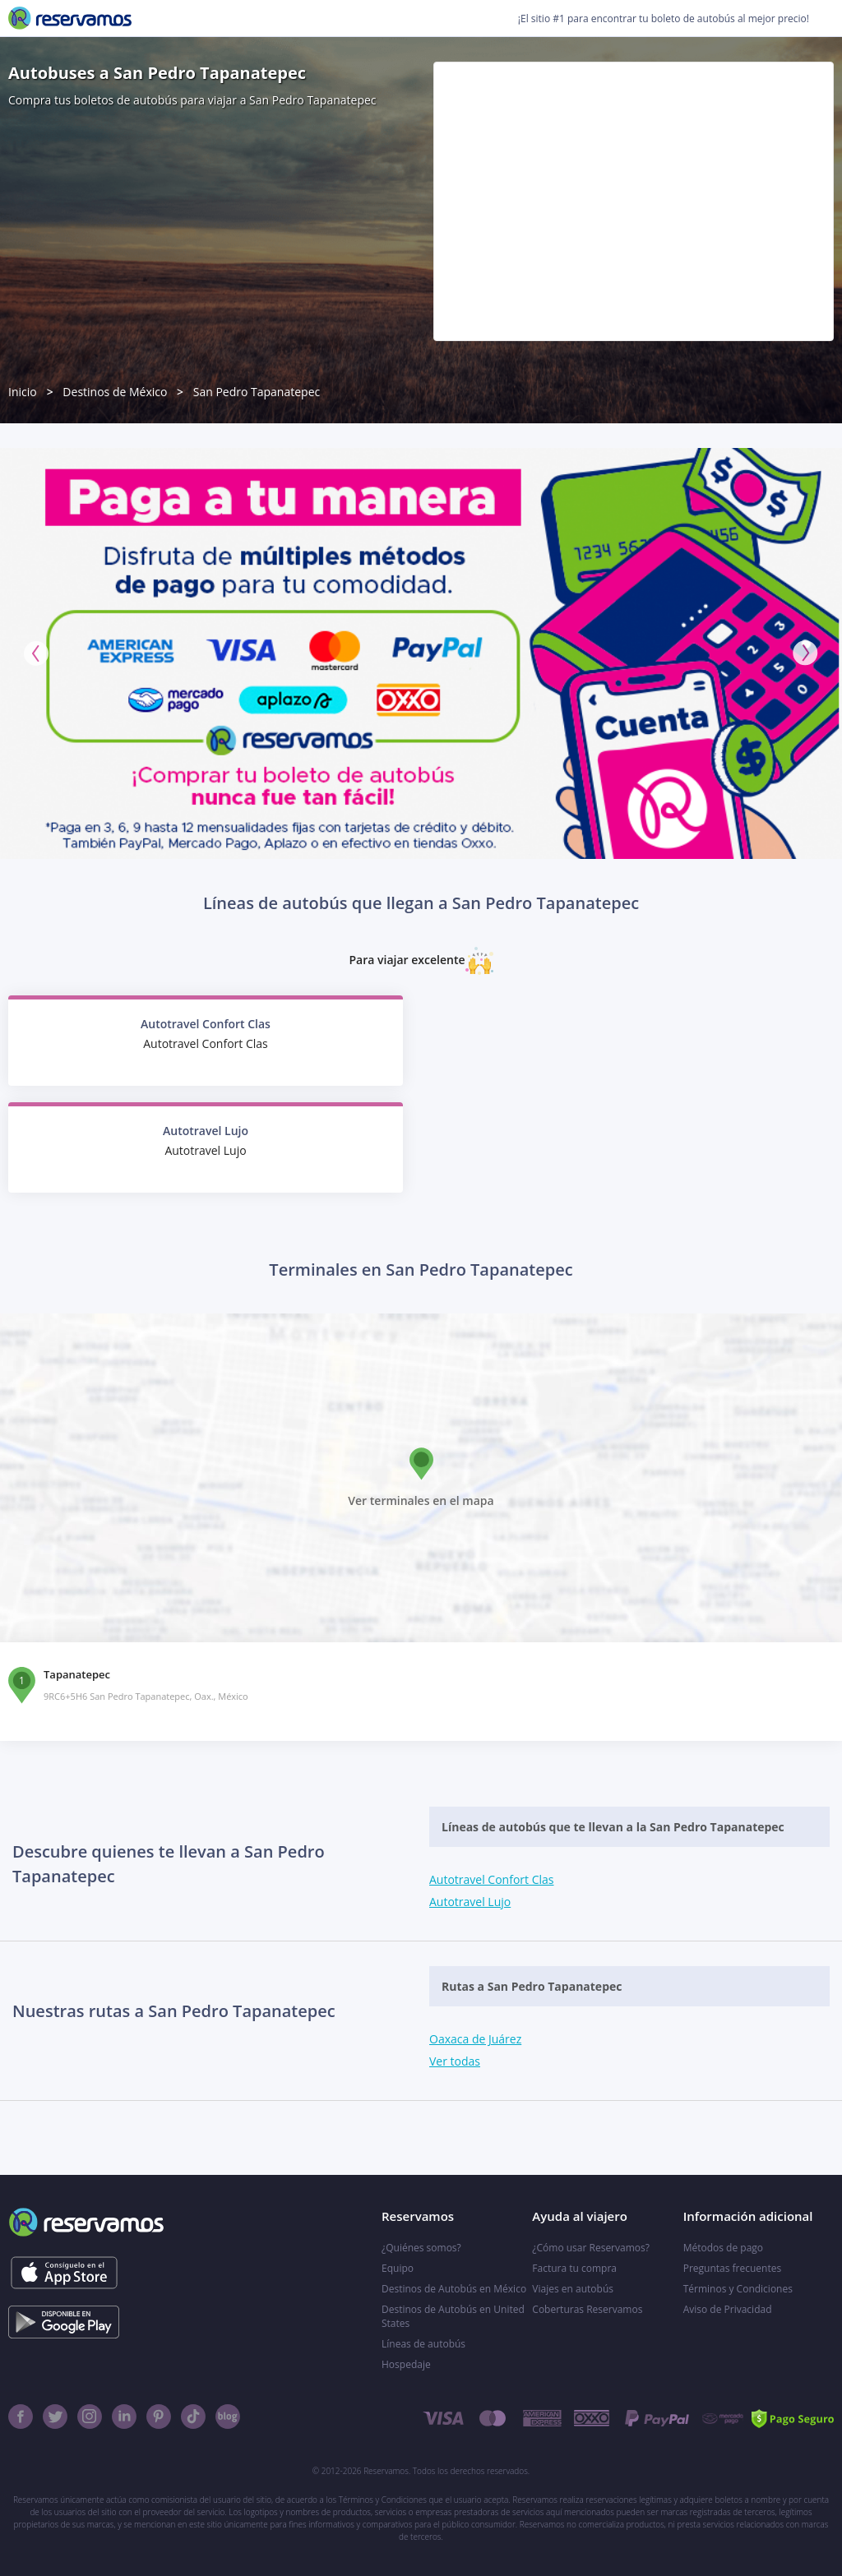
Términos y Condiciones (738, 2289)
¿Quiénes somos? (421, 2248)
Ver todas (454, 2061)
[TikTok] (193, 2416)
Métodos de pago (723, 2248)
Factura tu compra (574, 2268)
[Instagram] (89, 2416)
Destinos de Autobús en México (454, 2289)
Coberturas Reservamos (587, 2309)
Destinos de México (114, 391)
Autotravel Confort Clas (491, 1879)
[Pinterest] (158, 2416)
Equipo (398, 2268)
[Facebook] (20, 2416)
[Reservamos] (70, 18)
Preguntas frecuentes (732, 2268)
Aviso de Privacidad (727, 2309)
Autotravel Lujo (470, 1901)
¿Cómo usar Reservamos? (591, 2248)
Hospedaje (406, 2364)
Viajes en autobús (572, 2289)
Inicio (22, 391)
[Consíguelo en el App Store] (63, 2272)
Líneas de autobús (423, 2344)
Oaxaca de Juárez (475, 2039)
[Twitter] (55, 2416)
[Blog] (227, 2416)
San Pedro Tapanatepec (257, 391)
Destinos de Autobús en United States (453, 2316)
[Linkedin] (124, 2416)
